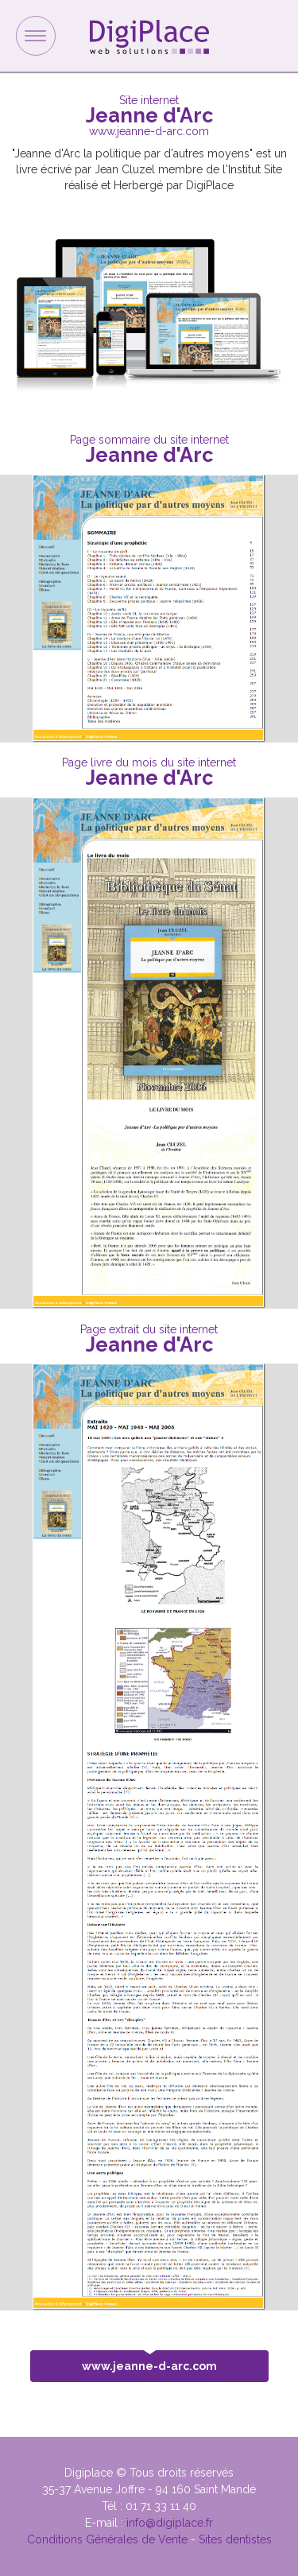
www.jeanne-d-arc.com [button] (149, 2361)
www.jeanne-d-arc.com (149, 131)
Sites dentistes (235, 2539)
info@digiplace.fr (169, 2522)
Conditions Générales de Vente (107, 2539)
